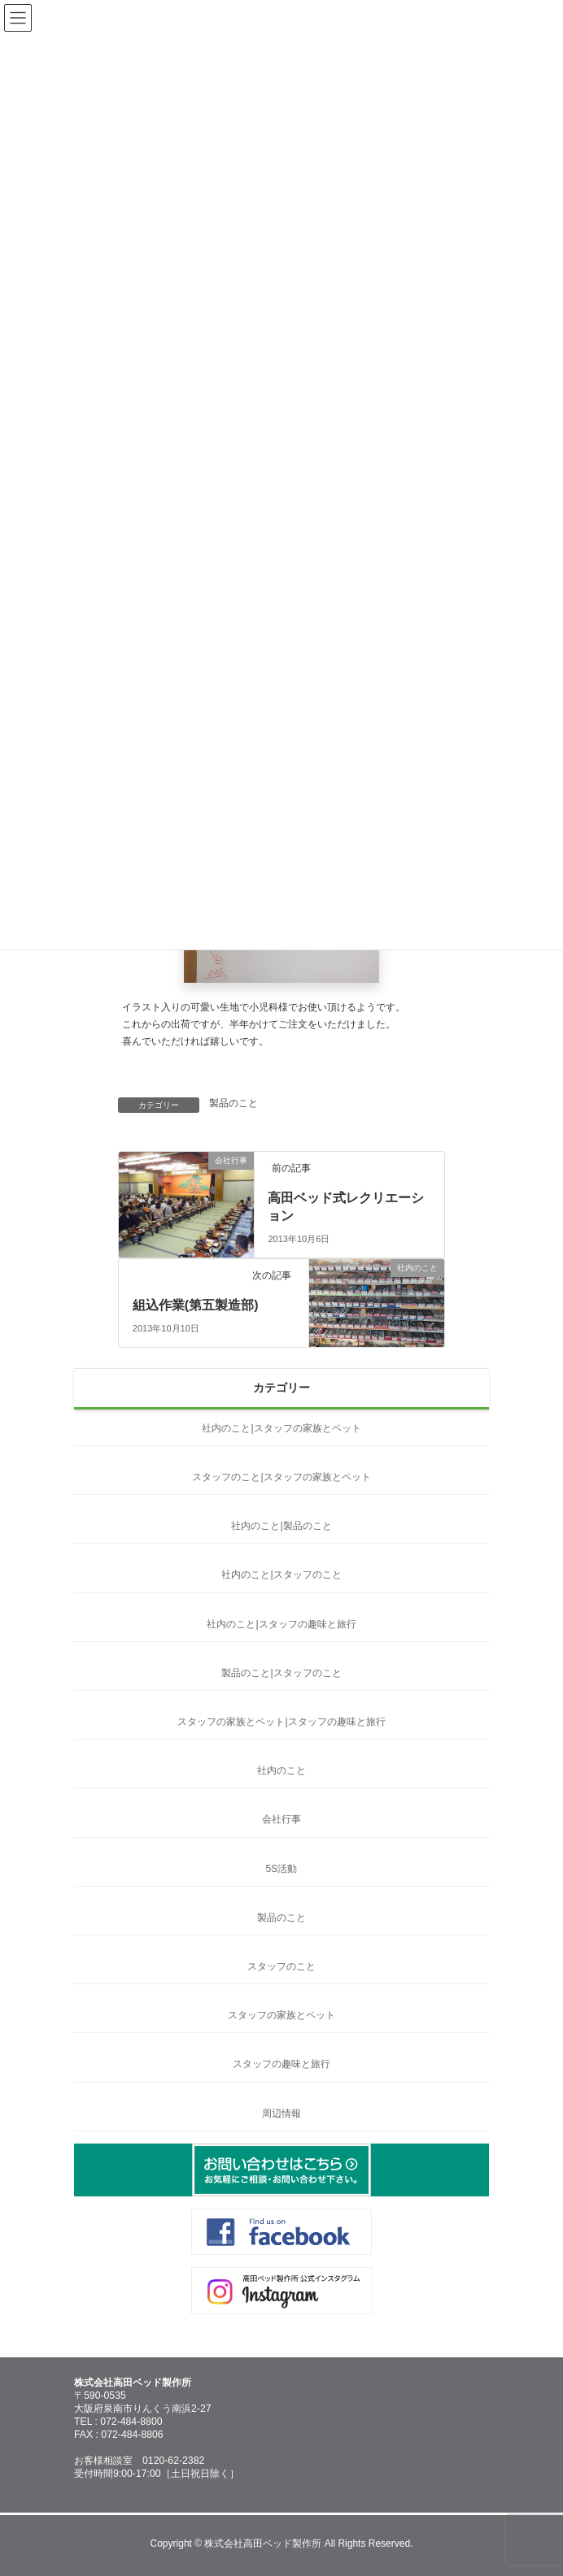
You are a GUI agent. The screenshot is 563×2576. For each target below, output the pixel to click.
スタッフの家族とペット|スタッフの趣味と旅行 (281, 1721)
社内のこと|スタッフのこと (281, 1574)
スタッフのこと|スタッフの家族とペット (281, 1477)
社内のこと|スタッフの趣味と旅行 (281, 1624)
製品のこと (233, 1103)
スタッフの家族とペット (281, 2015)
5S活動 (282, 1868)
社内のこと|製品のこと (281, 1525)
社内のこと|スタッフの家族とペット (281, 1428)
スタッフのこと (281, 1966)
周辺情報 (281, 2113)
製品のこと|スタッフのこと (281, 1673)
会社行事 (281, 1819)
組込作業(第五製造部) (196, 1305)
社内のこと (281, 1770)
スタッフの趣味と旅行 (281, 2064)
